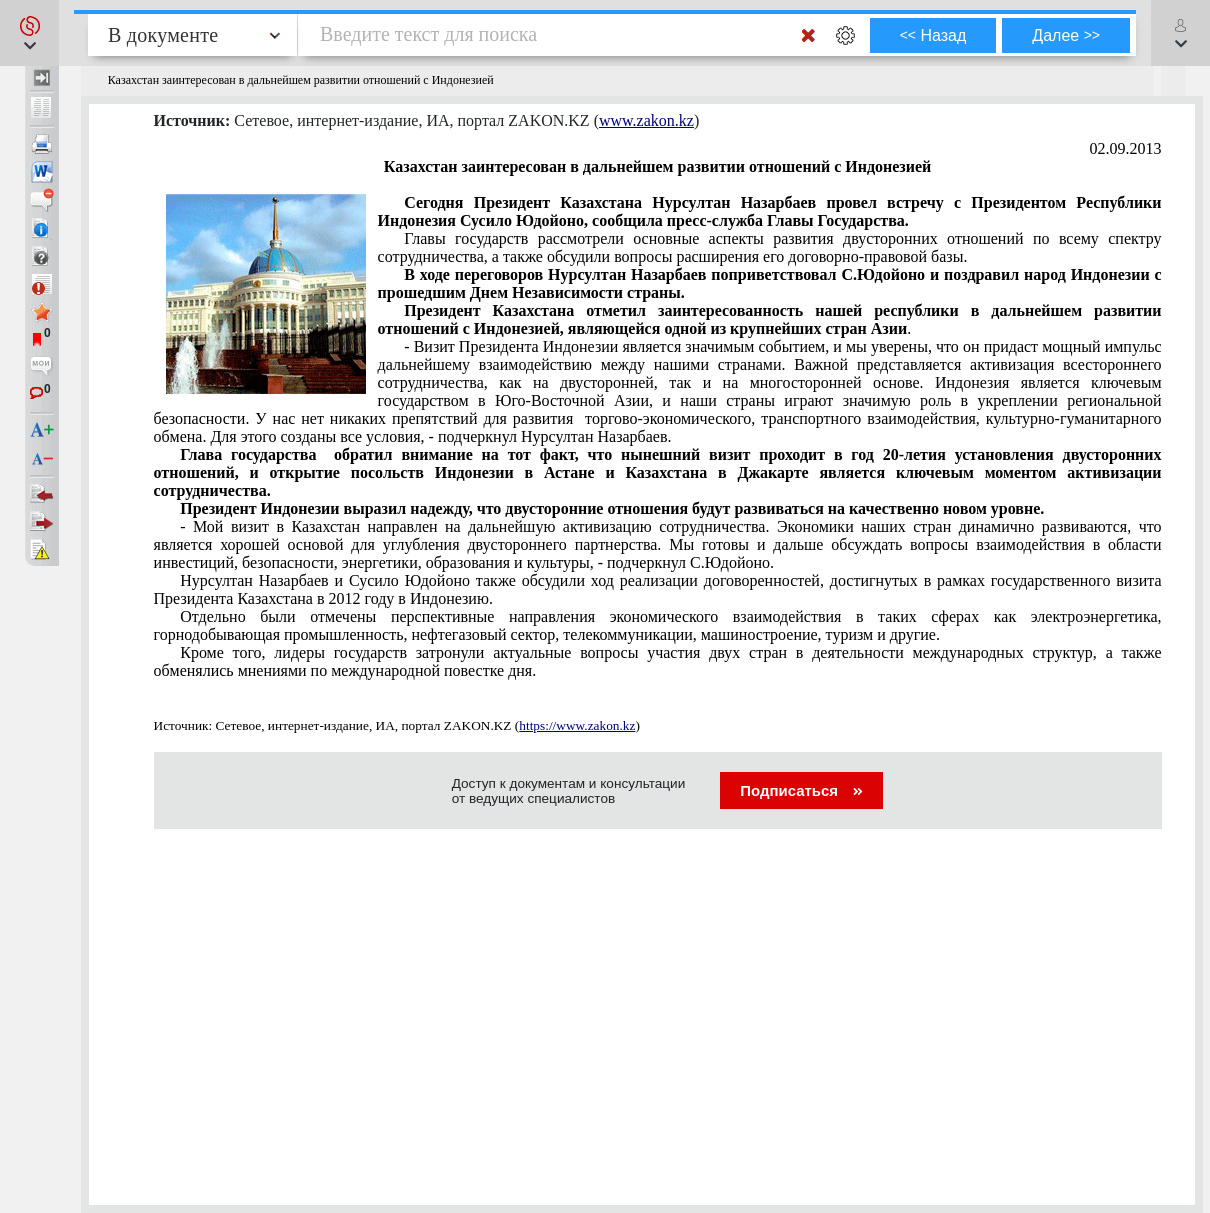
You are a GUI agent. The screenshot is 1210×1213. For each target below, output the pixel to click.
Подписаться (801, 790)
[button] (29, 33)
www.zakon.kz (646, 120)
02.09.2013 (1126, 148)
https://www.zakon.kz (577, 725)
